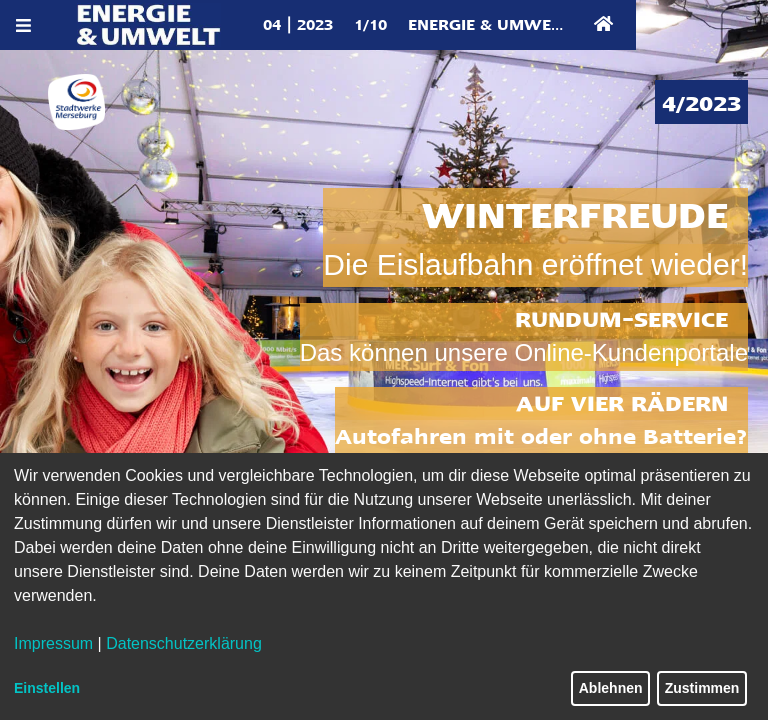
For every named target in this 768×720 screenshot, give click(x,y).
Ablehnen (611, 688)
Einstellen (47, 688)
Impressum (53, 643)
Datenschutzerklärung (184, 643)
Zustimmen (702, 688)
